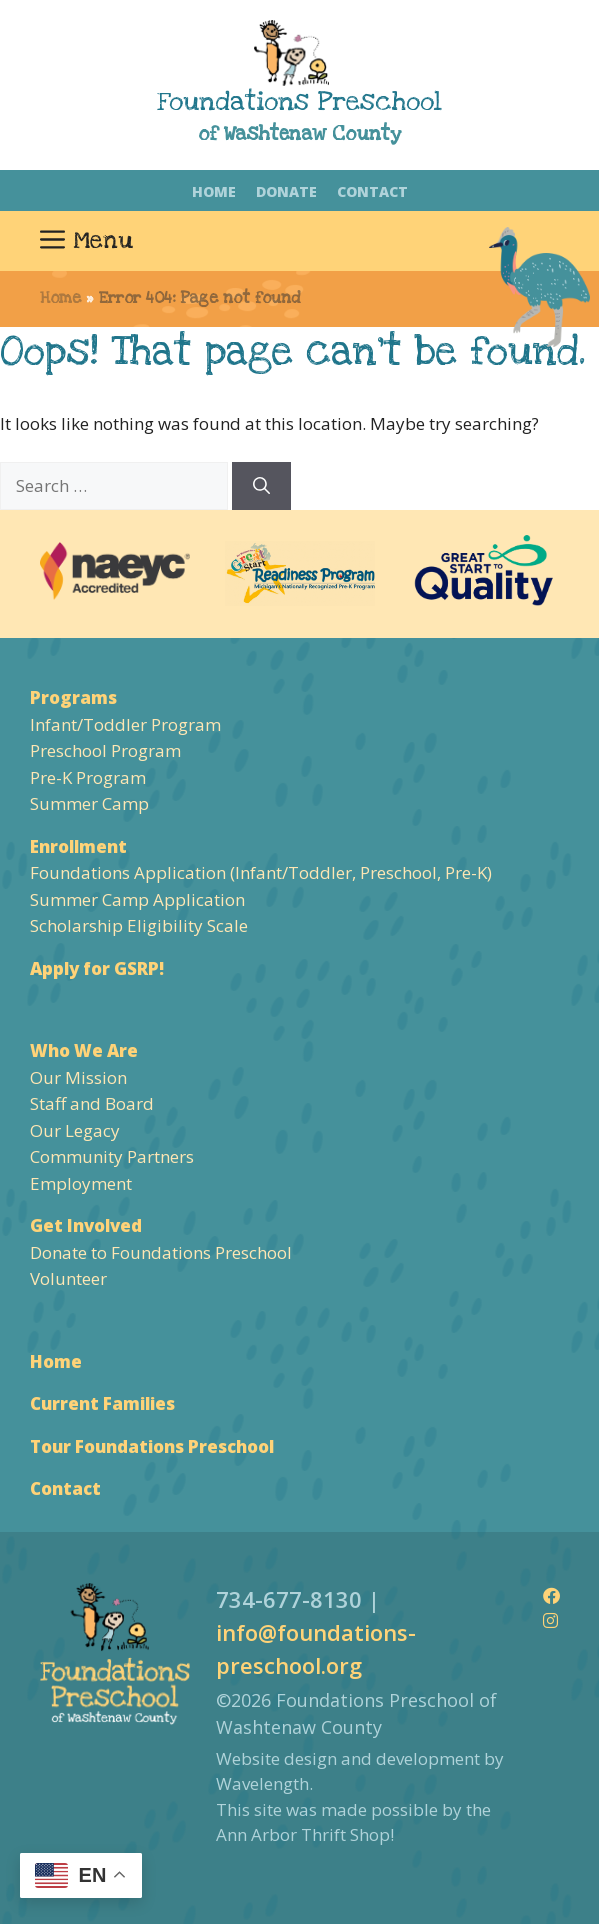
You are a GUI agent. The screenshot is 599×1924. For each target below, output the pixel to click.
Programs (73, 697)
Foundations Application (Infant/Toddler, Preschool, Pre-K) (261, 872)
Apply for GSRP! (97, 968)
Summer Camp (89, 803)
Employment (81, 1183)
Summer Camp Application (137, 899)
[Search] (261, 486)
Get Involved (86, 1225)
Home (214, 191)
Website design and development (348, 1758)
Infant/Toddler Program (125, 724)
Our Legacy (75, 1130)
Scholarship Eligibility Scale (139, 925)
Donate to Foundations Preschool (161, 1252)
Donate (286, 191)
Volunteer (68, 1278)
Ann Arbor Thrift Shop (303, 1834)
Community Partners (112, 1156)
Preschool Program (105, 750)
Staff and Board (92, 1103)
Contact (372, 191)
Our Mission (78, 1077)
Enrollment (78, 846)
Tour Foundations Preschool (152, 1446)
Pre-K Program (88, 777)
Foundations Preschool (299, 102)
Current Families (102, 1403)
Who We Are (84, 1050)
